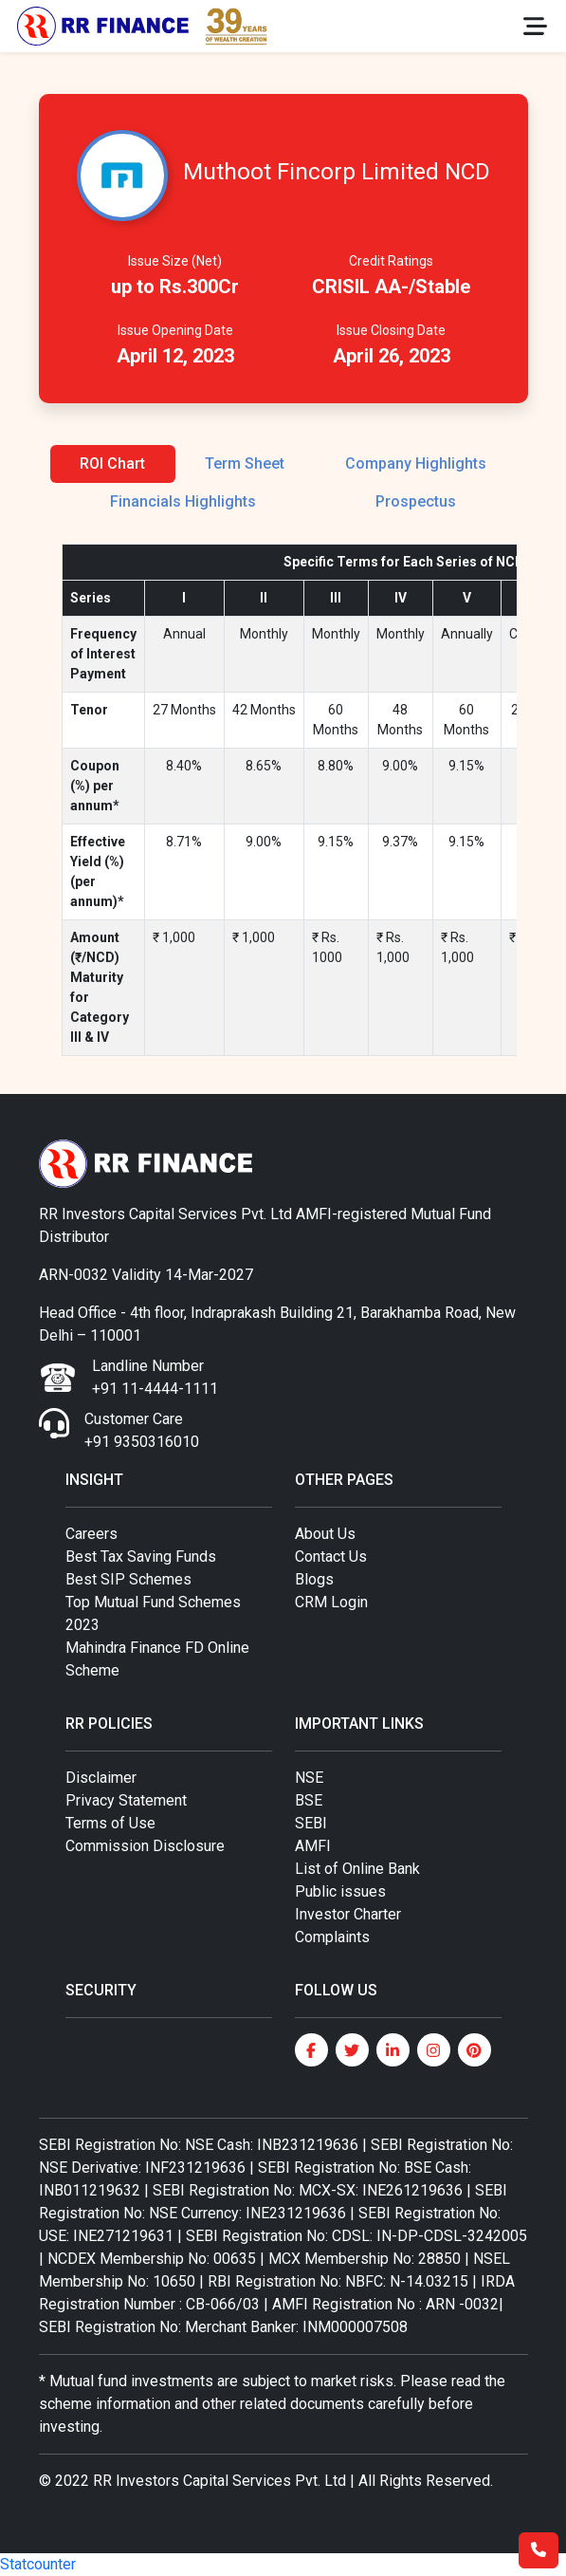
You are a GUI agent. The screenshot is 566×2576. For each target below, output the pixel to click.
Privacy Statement (126, 1800)
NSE (309, 1778)
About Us (325, 1534)
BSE (308, 1800)
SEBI (311, 1823)
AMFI (313, 1846)
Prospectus (415, 501)
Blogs (314, 1579)
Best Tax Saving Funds (140, 1556)
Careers (91, 1534)
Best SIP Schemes (128, 1579)
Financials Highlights (183, 501)
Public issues (340, 1891)
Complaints (332, 1937)
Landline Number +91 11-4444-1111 (155, 1377)
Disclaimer (101, 1778)
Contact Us (331, 1556)
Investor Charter (348, 1914)
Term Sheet (244, 463)
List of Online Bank (357, 1869)
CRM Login (331, 1602)
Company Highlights (415, 463)
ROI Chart (112, 463)
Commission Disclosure (145, 1846)
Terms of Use (110, 1823)
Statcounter (38, 2564)
